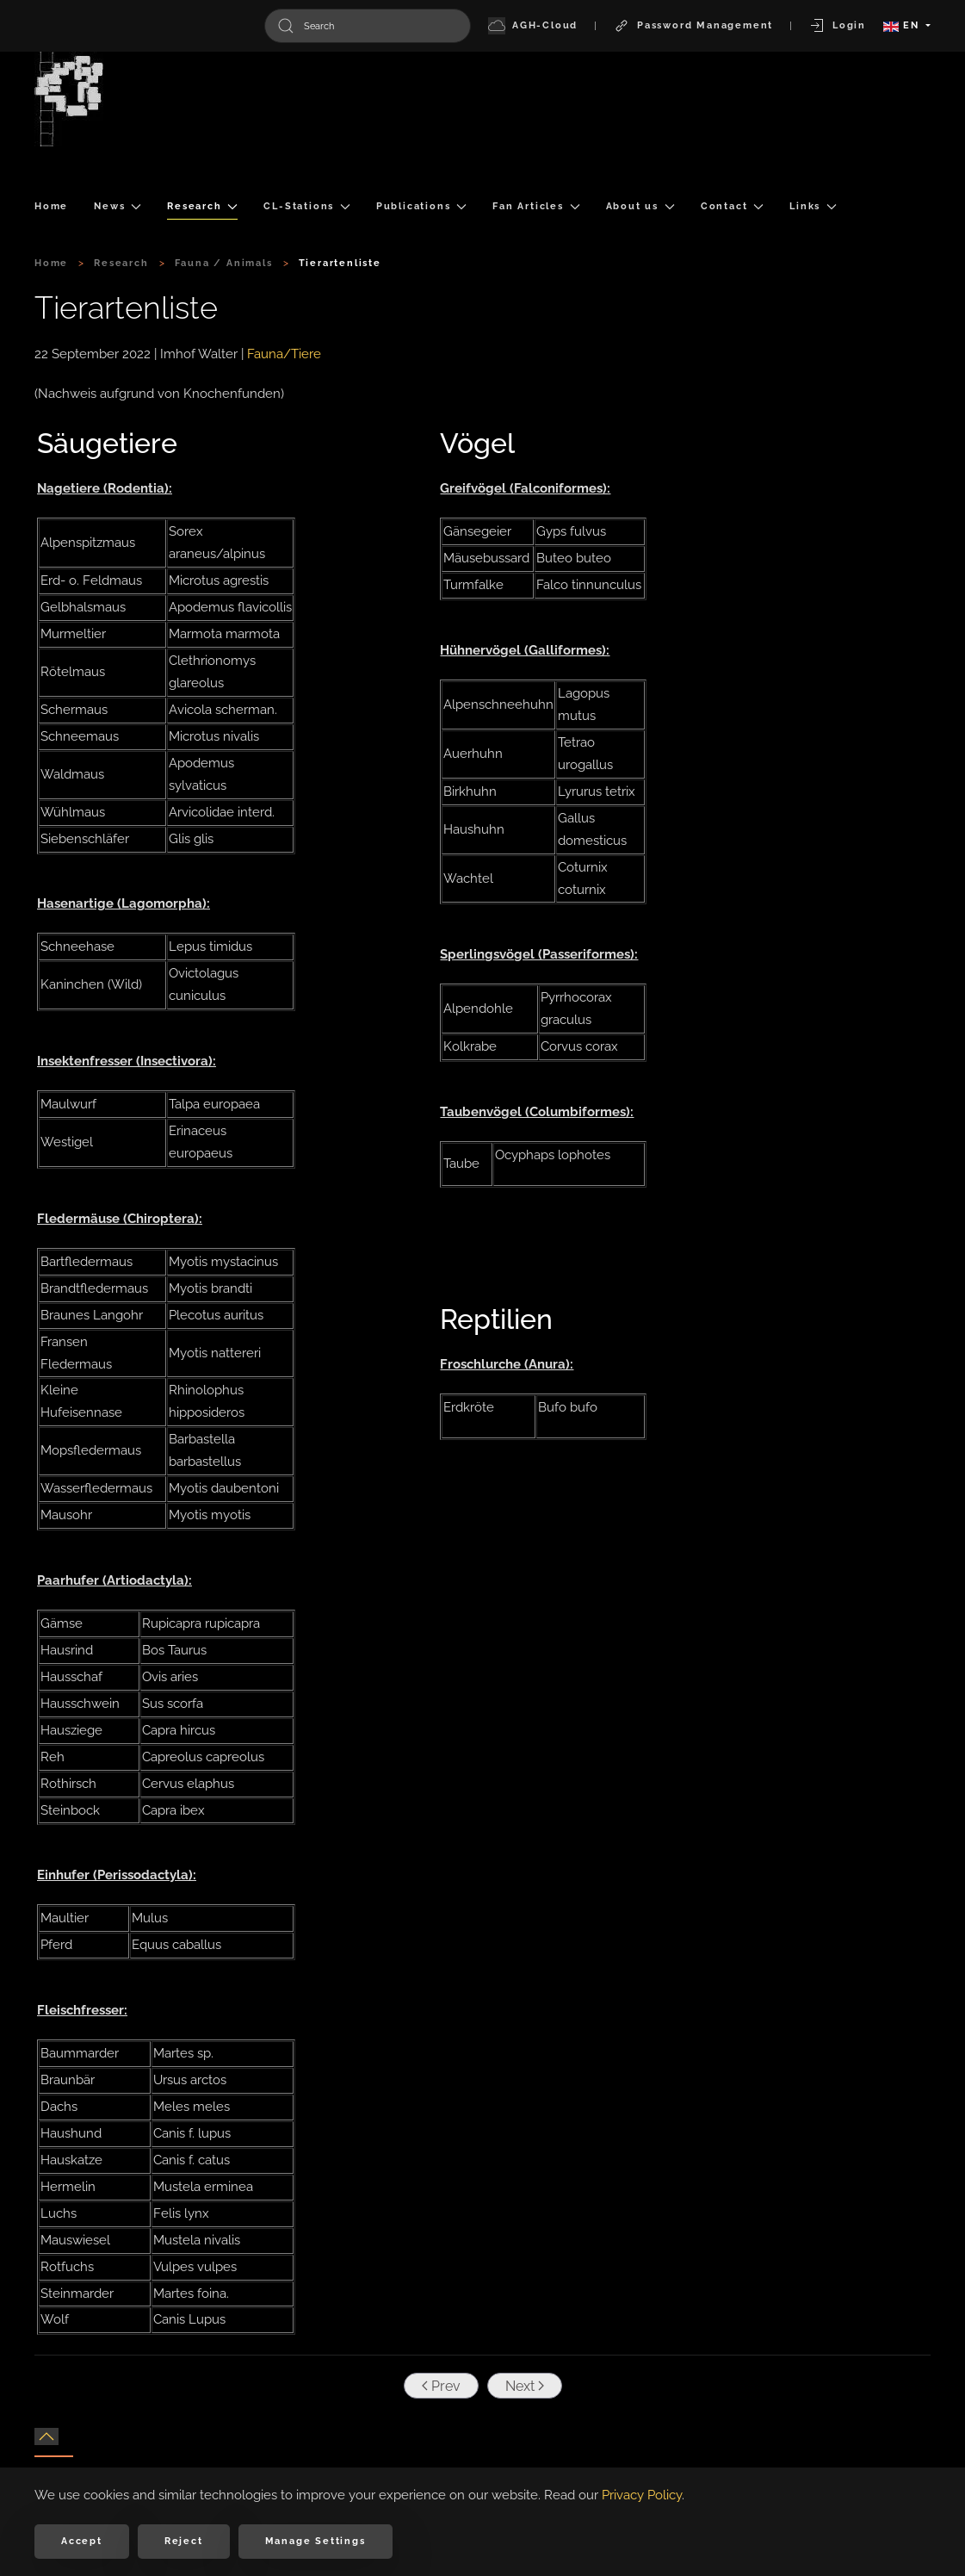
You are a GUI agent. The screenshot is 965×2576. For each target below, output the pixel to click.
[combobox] (367, 26)
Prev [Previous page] (438, 2386)
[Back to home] (68, 99)
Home (51, 206)
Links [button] (813, 206)
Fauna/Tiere (284, 354)
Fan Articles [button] (535, 206)
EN (903, 25)
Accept (81, 2541)
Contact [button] (732, 206)
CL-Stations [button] (306, 206)
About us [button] (640, 206)
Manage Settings (315, 2541)
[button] (46, 2436)
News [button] (117, 206)
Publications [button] (421, 206)
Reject (183, 2541)
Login (837, 25)
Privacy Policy (642, 2495)
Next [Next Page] (522, 2386)
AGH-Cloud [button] (533, 25)
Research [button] (202, 206)
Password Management (693, 25)
